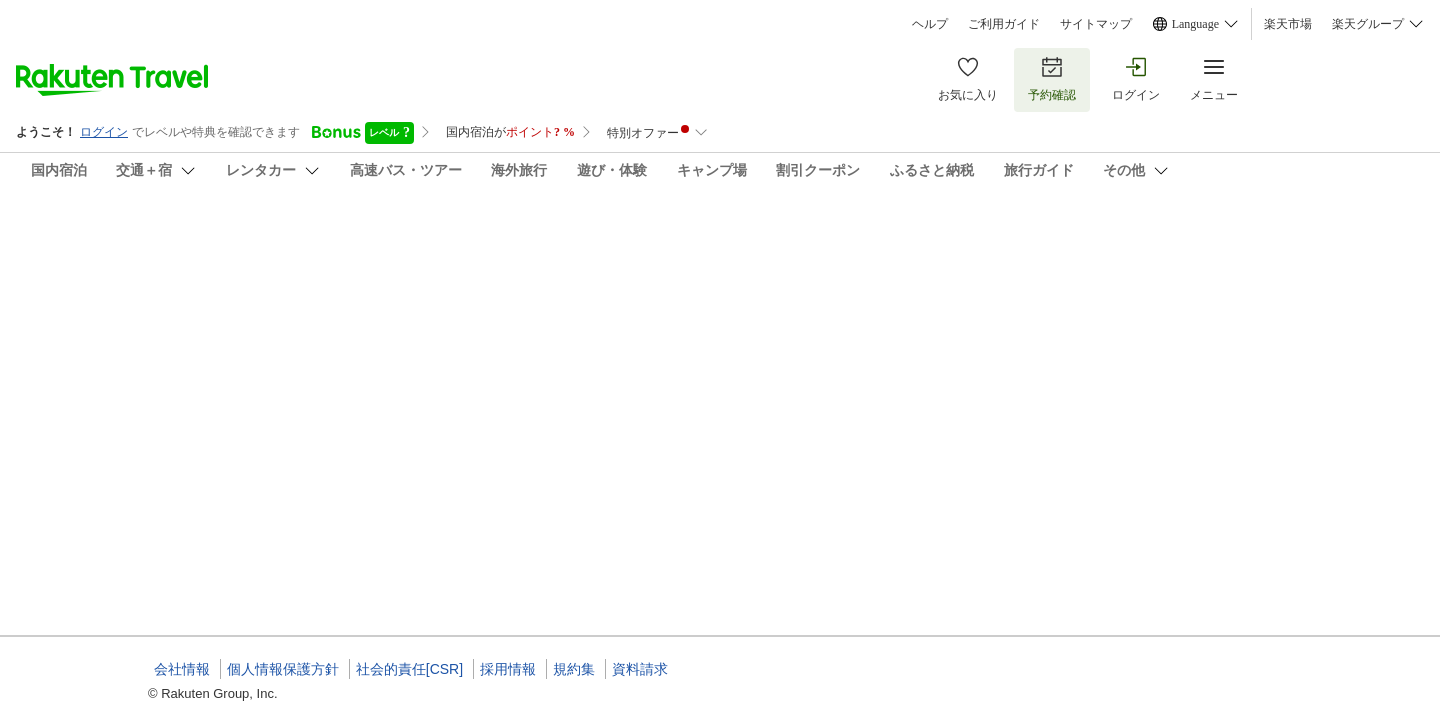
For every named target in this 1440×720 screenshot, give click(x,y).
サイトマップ (1096, 24)
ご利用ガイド (1004, 24)
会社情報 (182, 669)
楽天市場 (1288, 24)
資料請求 (640, 669)
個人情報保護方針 (283, 669)
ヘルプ (930, 24)
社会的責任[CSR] (409, 669)
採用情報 (508, 669)
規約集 (574, 669)
